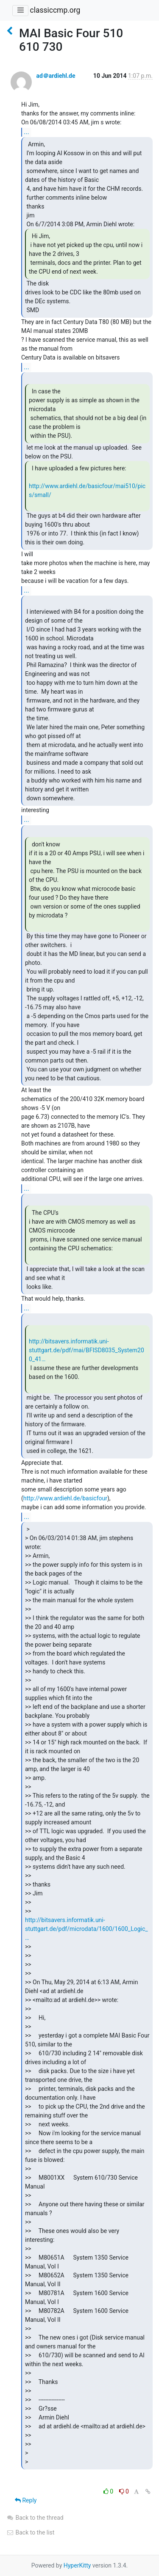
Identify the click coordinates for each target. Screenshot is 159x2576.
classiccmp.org (55, 10)
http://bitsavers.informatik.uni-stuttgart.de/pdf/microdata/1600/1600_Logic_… (86, 1929)
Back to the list (30, 2532)
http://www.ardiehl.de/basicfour (65, 1498)
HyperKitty (77, 2565)
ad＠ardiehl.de (55, 75)
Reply (25, 2500)
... (26, 132)
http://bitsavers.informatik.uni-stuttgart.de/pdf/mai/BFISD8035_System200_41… (86, 1350)
